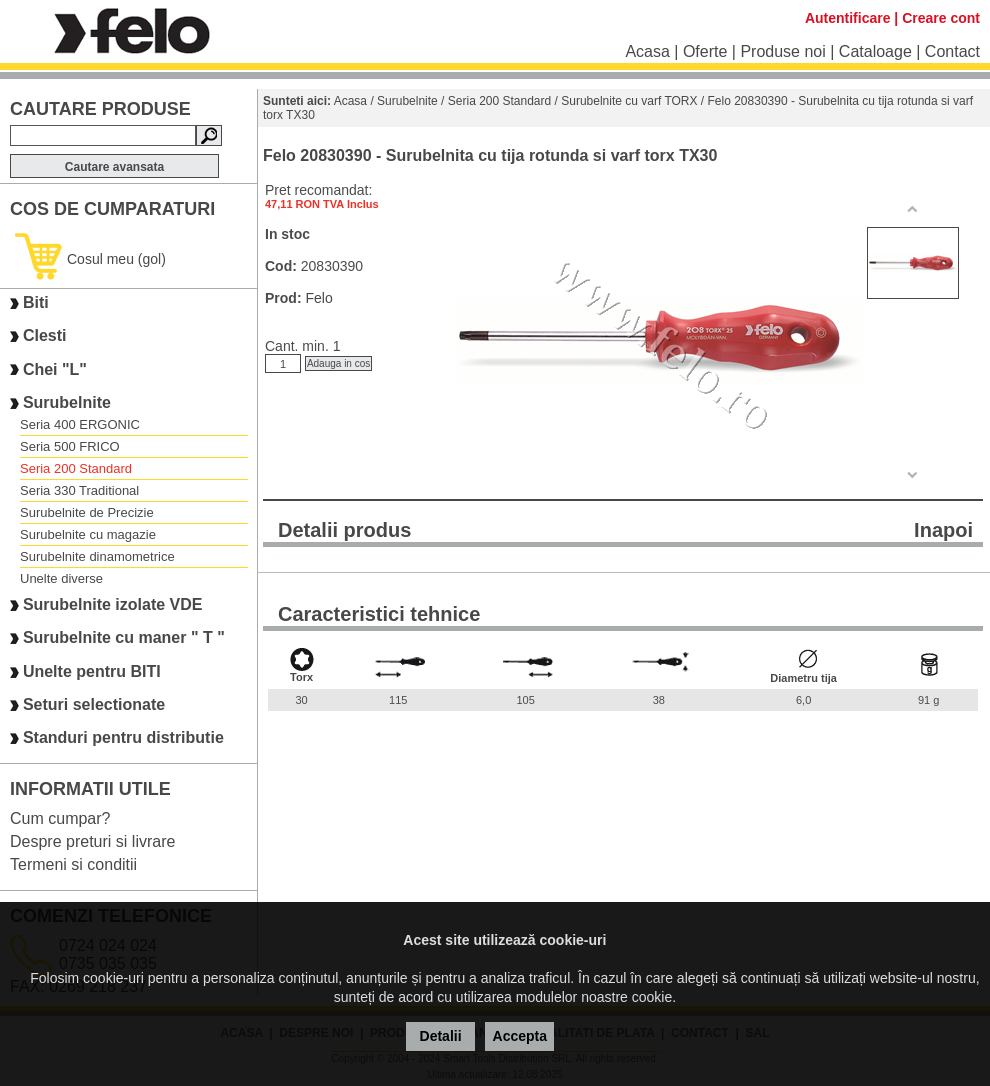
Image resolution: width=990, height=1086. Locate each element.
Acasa (647, 51)
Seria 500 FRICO (70, 446)
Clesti (45, 336)
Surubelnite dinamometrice (97, 556)
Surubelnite (67, 402)
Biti (36, 302)
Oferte (705, 51)
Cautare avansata (114, 167)
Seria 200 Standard (76, 468)
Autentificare (848, 18)
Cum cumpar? (60, 818)
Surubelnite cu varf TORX (629, 101)
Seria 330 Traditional (79, 490)
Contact (952, 51)
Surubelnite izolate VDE (113, 604)
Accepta (520, 1036)
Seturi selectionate (94, 704)
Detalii (441, 1036)
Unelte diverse (61, 578)
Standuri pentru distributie (123, 738)
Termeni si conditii (73, 864)
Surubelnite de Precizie (87, 512)
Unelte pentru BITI (92, 671)
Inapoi (943, 530)
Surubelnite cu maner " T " (124, 638)
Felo (318, 298)
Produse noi (782, 51)
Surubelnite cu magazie (88, 534)
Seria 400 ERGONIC (80, 424)
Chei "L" (55, 369)
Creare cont (941, 18)
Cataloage (875, 51)
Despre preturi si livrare (92, 841)
